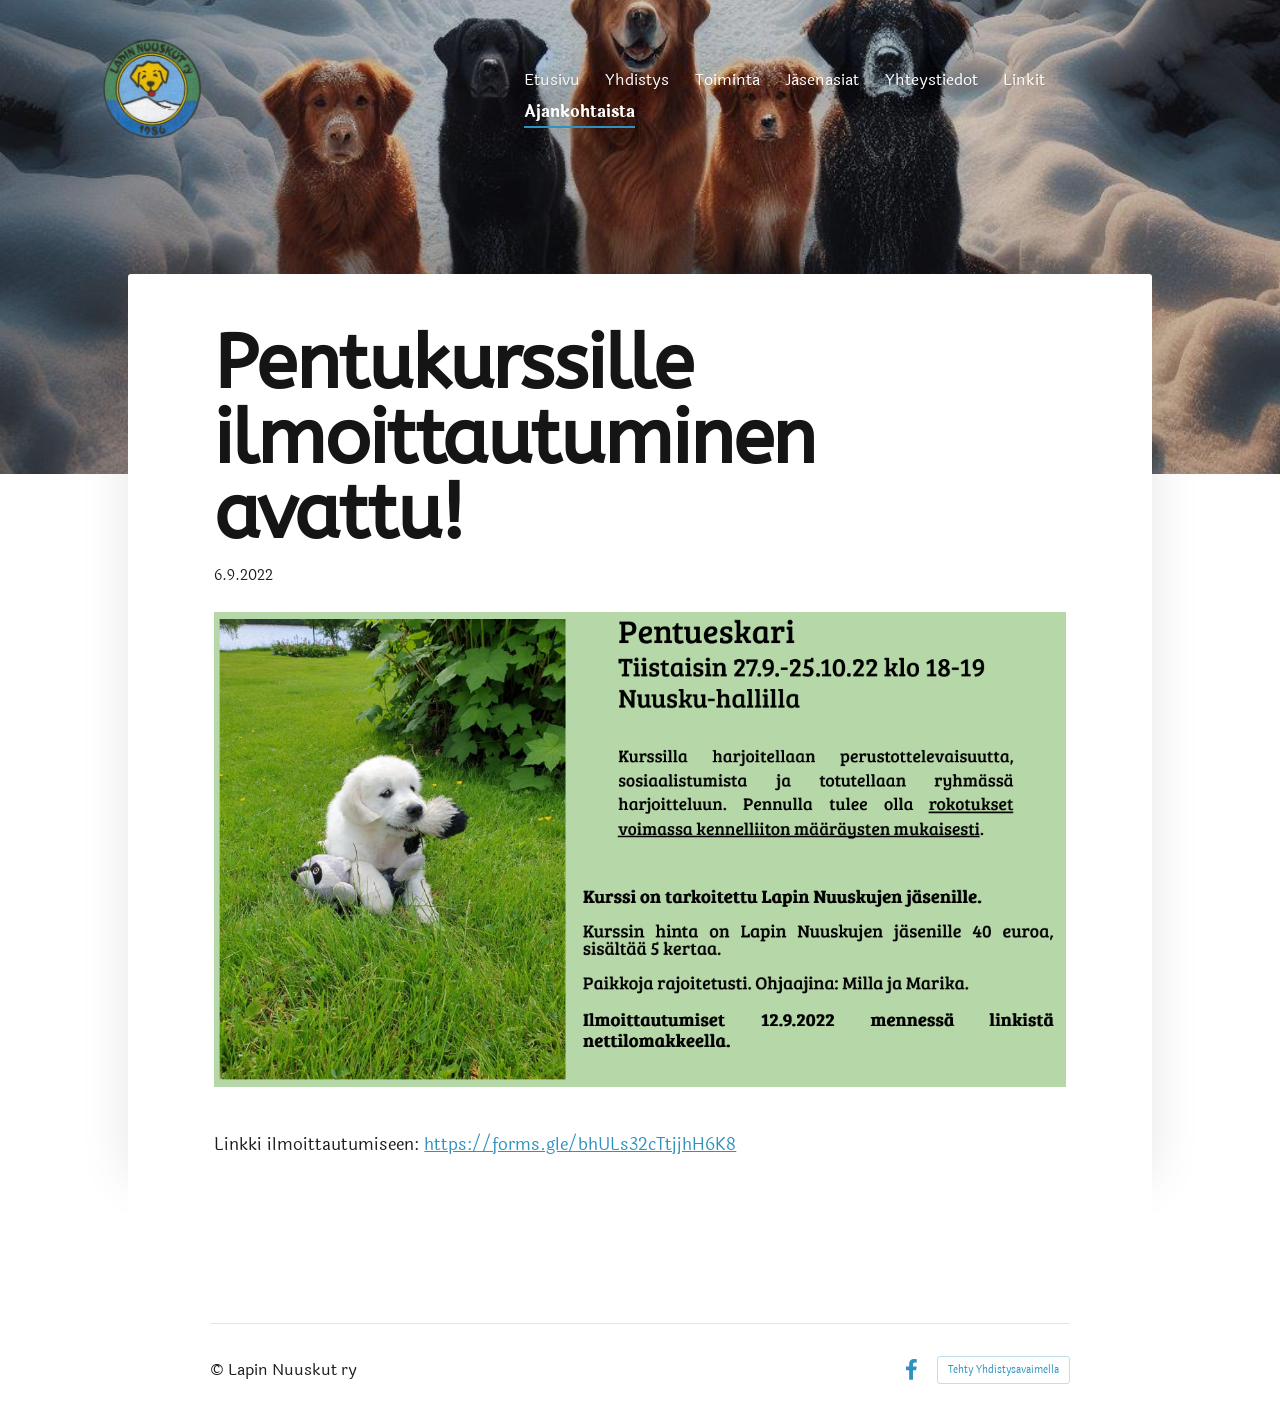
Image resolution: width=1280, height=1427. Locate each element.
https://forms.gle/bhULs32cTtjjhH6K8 (580, 1144)
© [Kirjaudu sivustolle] (219, 1369)
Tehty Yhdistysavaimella (1003, 1370)
